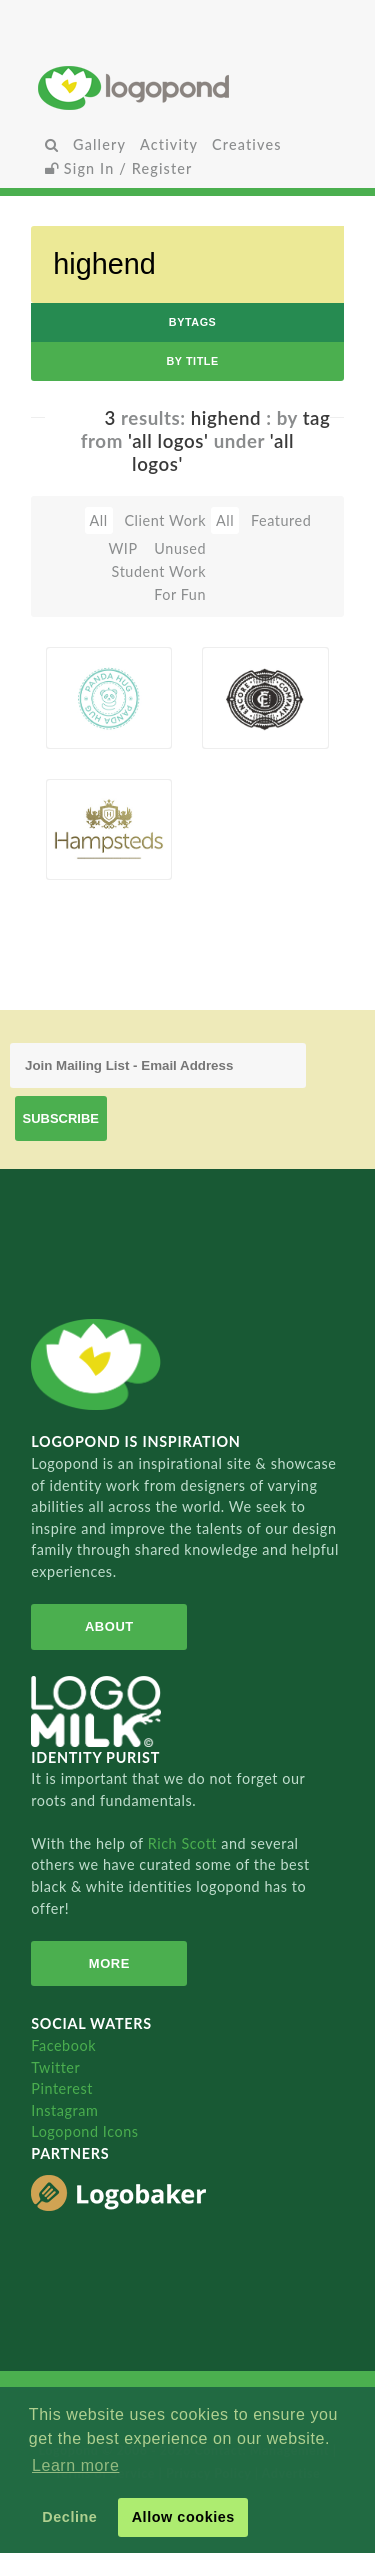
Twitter (55, 2067)
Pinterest (62, 2088)
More (109, 1963)
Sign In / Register (119, 168)
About (109, 1626)
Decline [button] (69, 2517)
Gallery (99, 144)
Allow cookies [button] (183, 2517)
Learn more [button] (75, 2465)
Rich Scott (185, 1843)
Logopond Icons (84, 2131)
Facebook (63, 2045)
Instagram (64, 2110)
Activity (169, 144)
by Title (192, 361)
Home (187, 87)
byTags (193, 322)
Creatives (246, 144)
